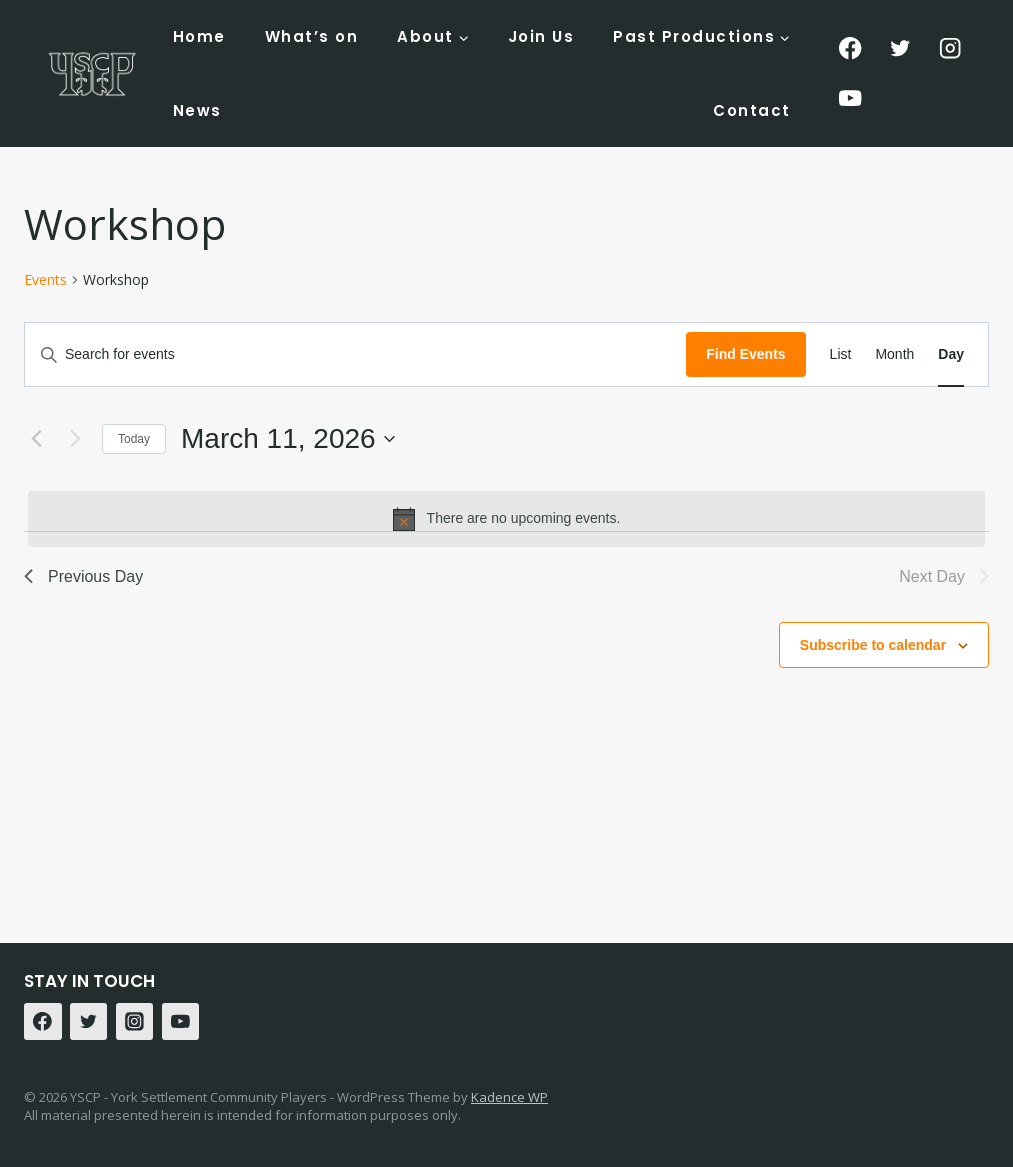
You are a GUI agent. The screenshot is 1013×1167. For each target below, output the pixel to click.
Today (134, 439)
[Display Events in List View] (841, 354)
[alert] (506, 519)
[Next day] (75, 439)
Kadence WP (509, 1097)
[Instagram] (950, 48)
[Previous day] (36, 439)
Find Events (745, 354)
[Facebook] (850, 48)
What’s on (312, 36)
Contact (752, 110)
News (197, 110)
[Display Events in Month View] (894, 354)
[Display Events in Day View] (951, 354)
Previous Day (83, 576)
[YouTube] (850, 98)
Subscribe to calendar (873, 645)
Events (45, 279)
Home (199, 36)
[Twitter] (900, 48)
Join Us (541, 36)
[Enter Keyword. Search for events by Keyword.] (355, 354)
